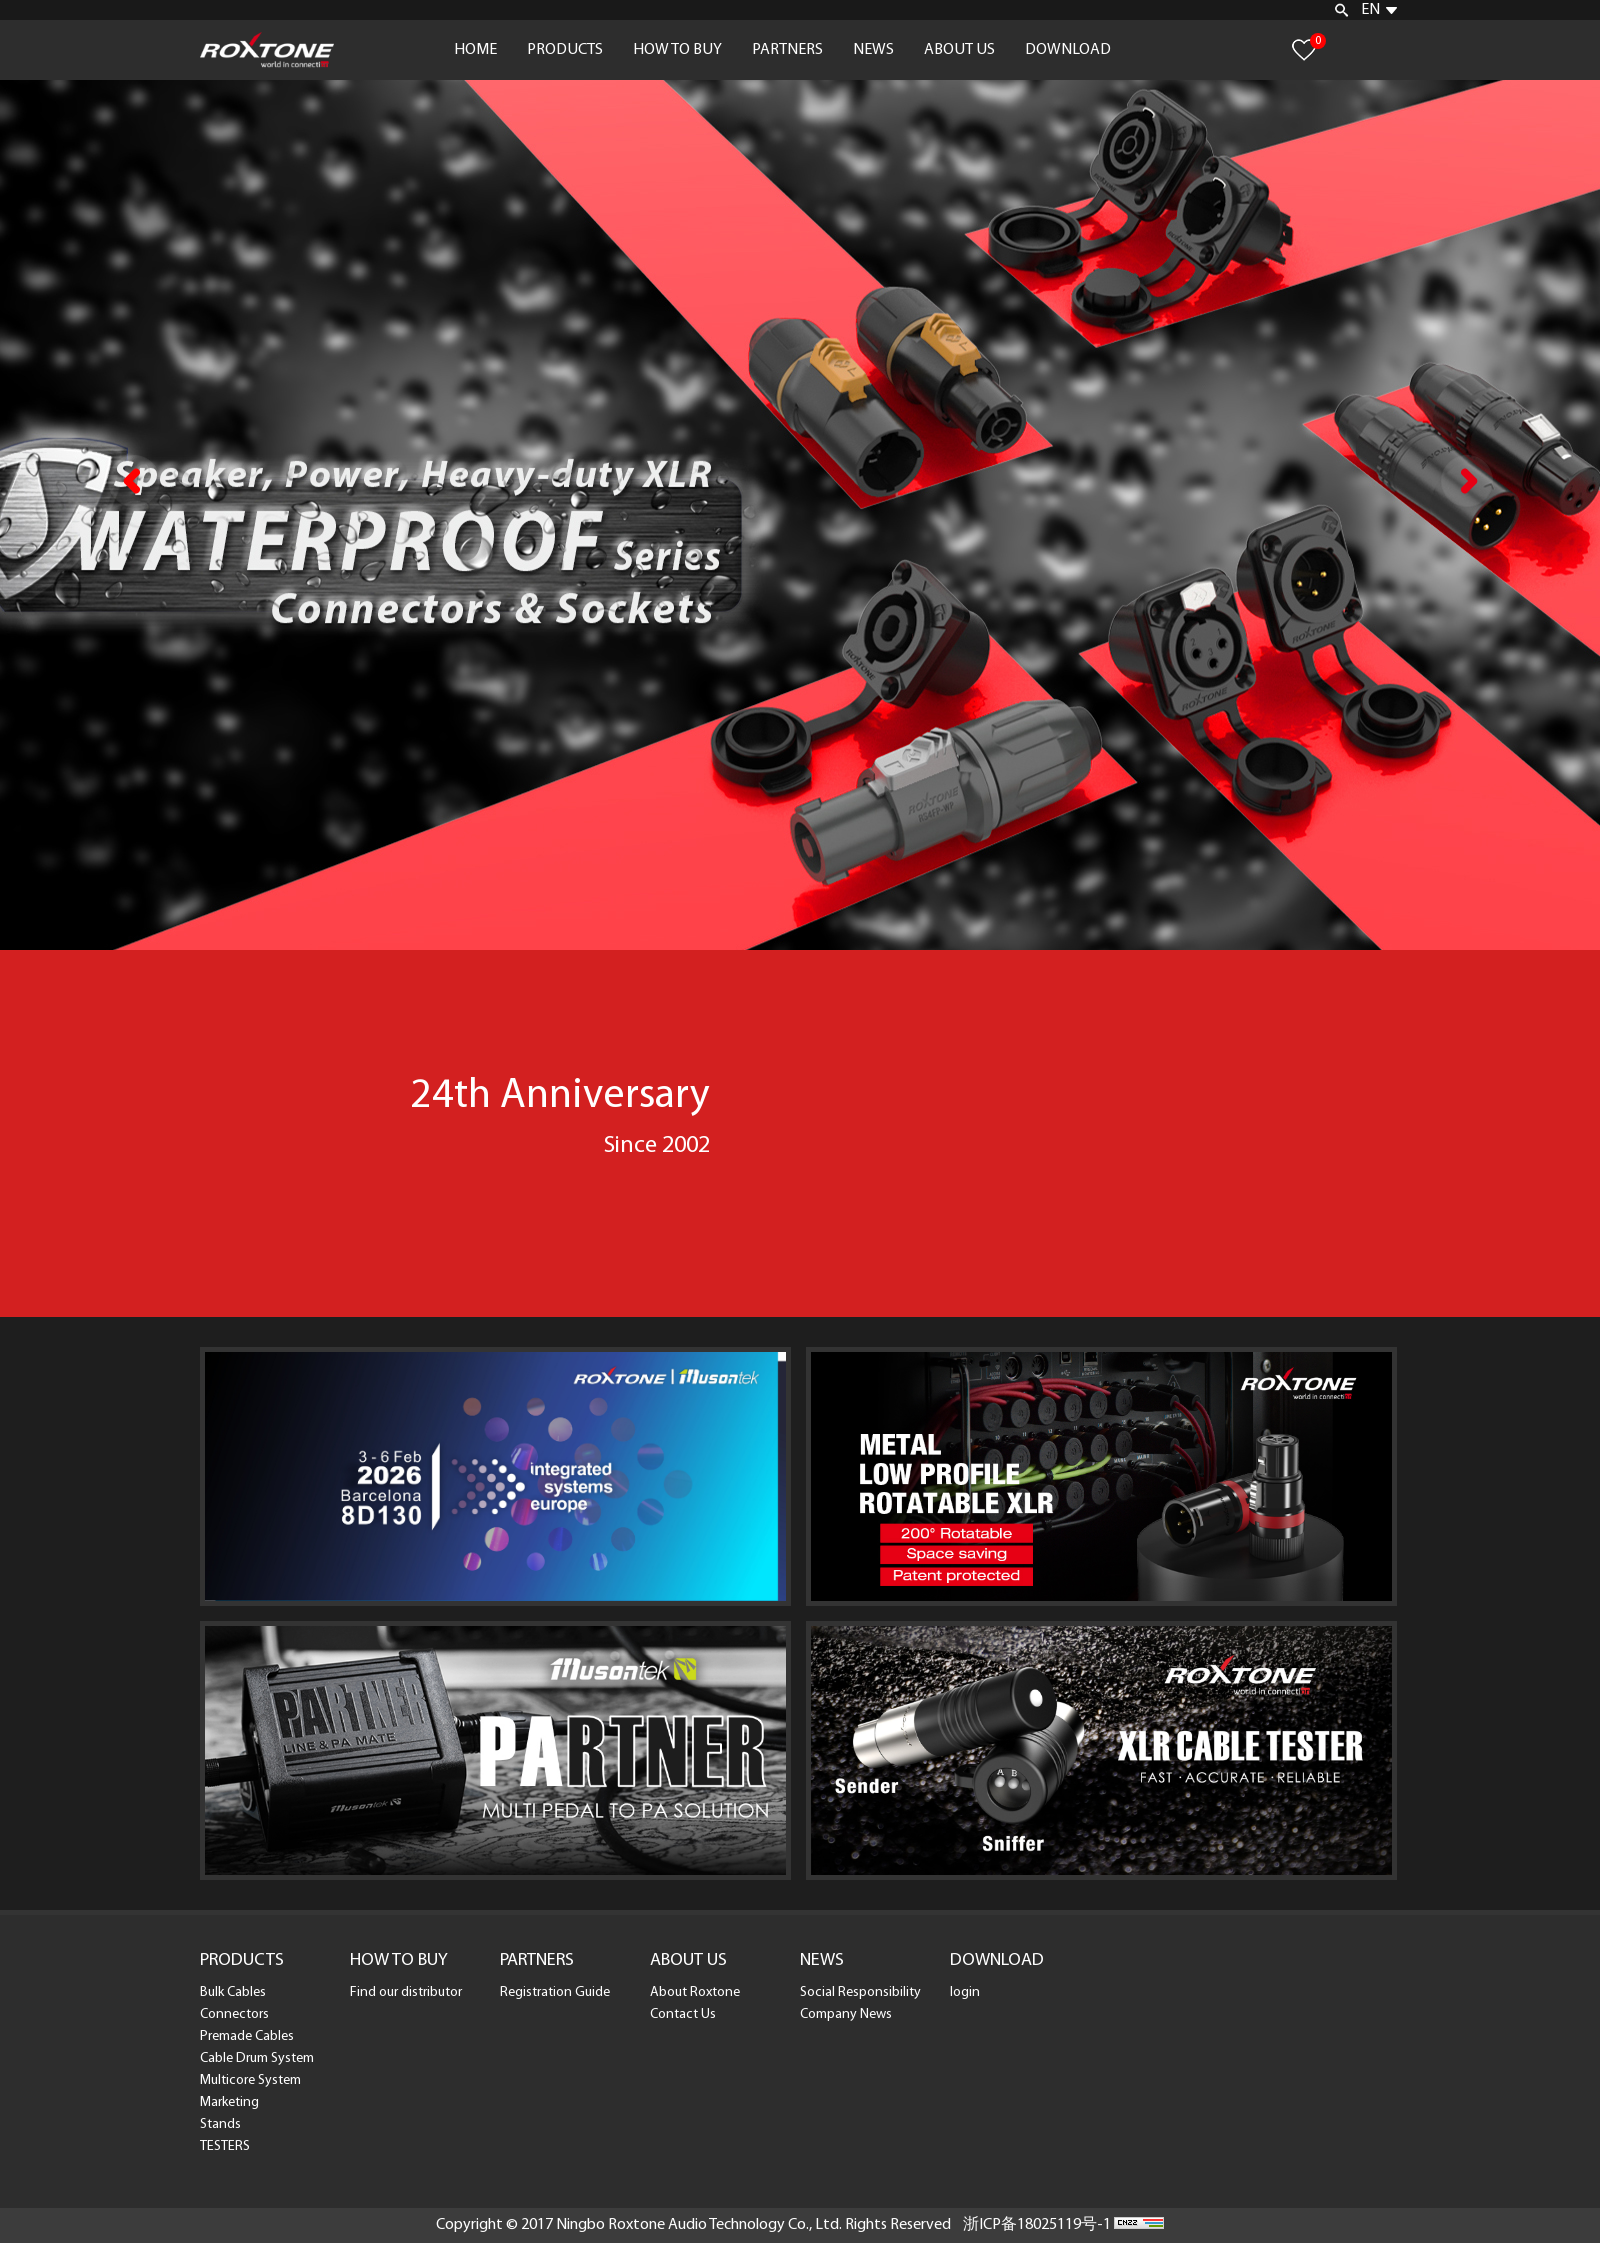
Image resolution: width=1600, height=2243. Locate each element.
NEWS (873, 50)
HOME (475, 50)
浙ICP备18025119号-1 (1037, 2225)
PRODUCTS (565, 50)
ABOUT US (959, 50)
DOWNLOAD (1068, 50)
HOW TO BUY (677, 50)
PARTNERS (787, 50)
